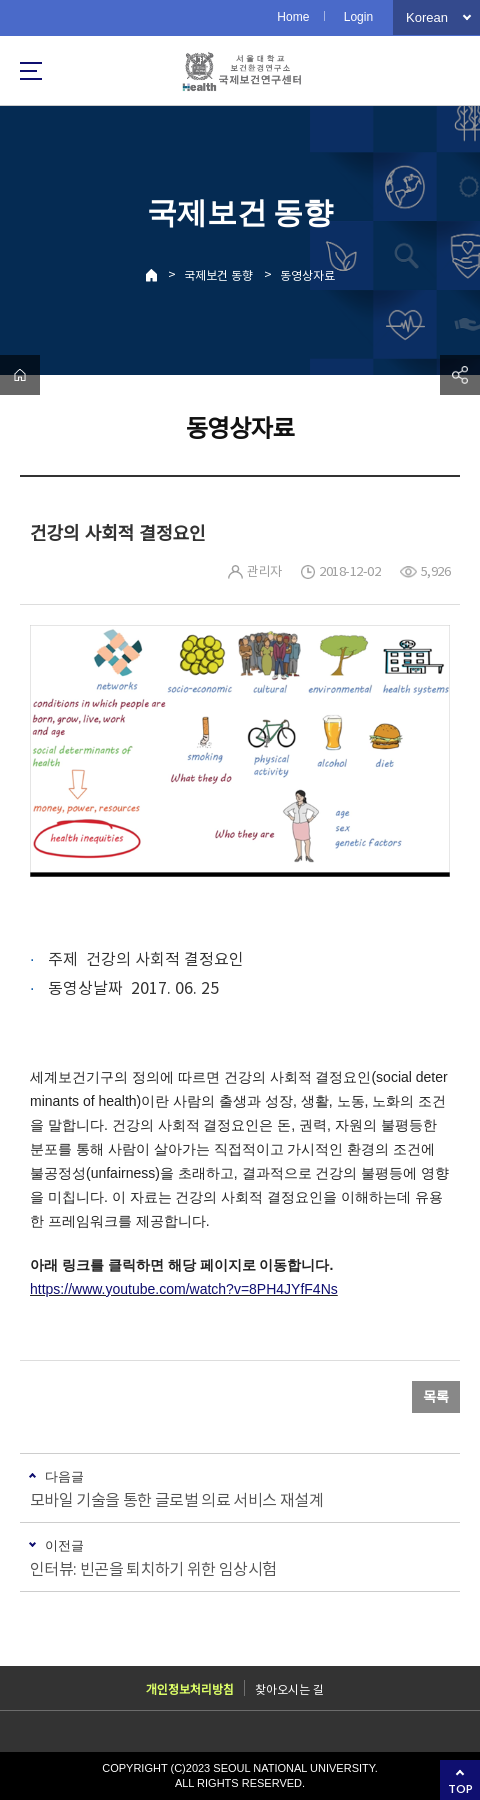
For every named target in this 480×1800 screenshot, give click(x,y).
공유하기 (460, 375)
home (20, 375)
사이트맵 (31, 71)
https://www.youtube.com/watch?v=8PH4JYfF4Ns (184, 1289)
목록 (436, 1397)
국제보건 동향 (218, 275)
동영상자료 (307, 275)
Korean (427, 17)
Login (358, 17)
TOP (460, 1788)
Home (293, 17)
